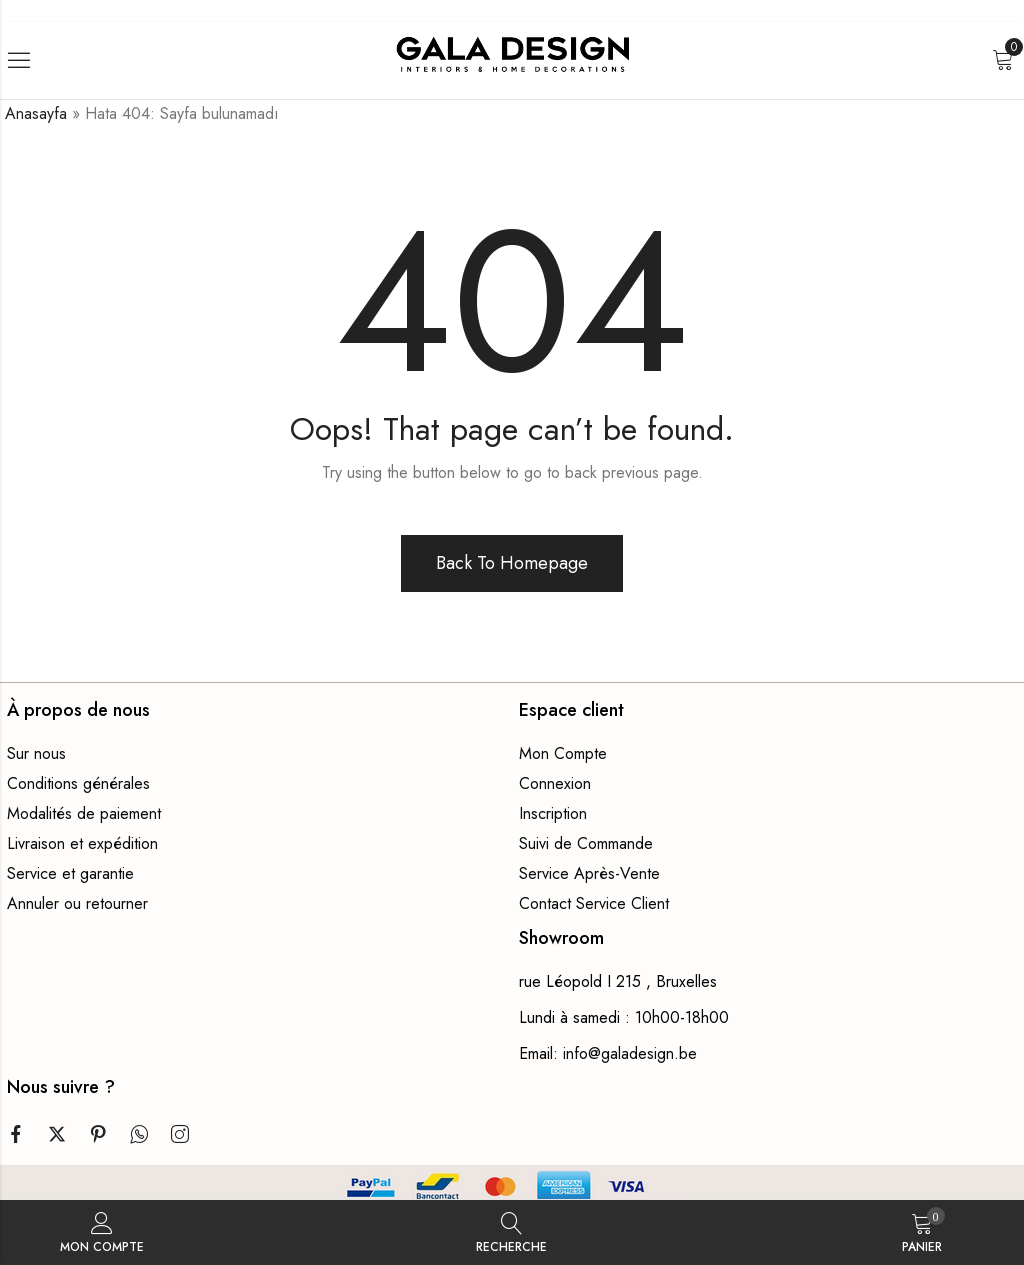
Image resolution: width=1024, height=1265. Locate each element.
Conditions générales (78, 783)
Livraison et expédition (82, 843)
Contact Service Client (594, 903)
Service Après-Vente (589, 873)
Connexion (555, 783)
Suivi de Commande (586, 843)
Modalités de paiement (84, 813)
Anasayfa (36, 113)
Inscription (553, 813)
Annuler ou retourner (77, 903)
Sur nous (36, 753)
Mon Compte (563, 753)
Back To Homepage (512, 563)
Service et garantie (70, 873)
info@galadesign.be (630, 1053)
